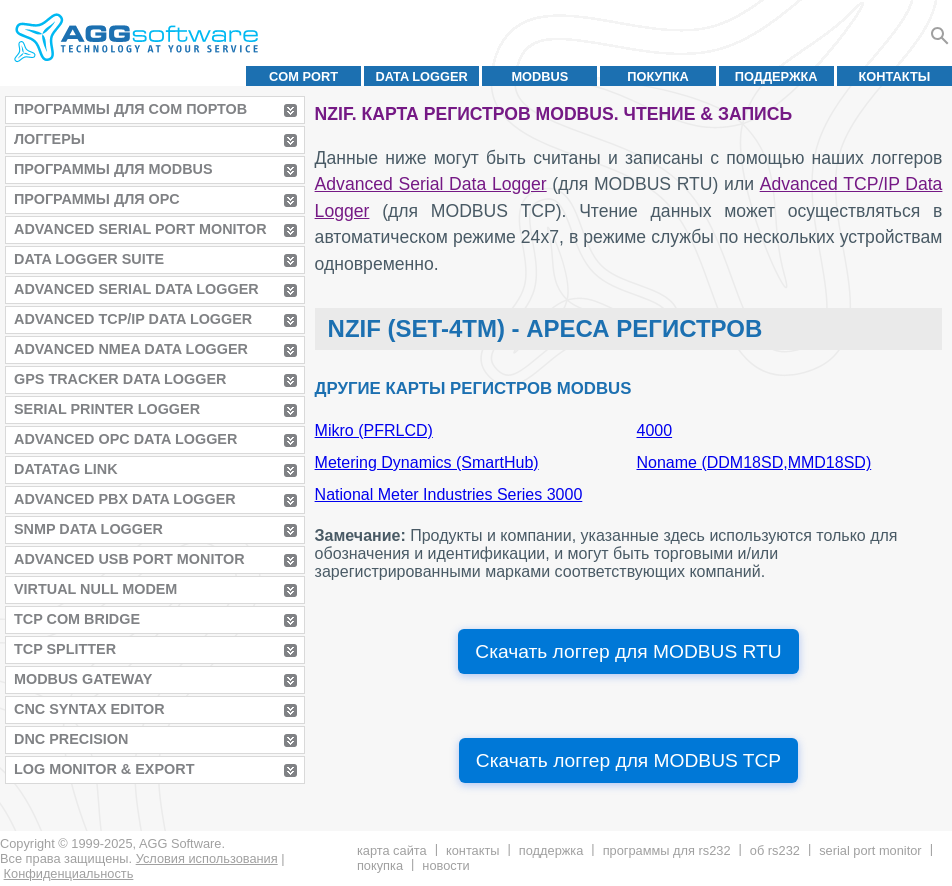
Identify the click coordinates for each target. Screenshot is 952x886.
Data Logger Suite (89, 259)
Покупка (658, 76)
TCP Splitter (65, 649)
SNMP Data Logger (88, 529)
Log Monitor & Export (104, 769)
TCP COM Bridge (77, 619)
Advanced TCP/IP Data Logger (133, 319)
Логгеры (49, 139)
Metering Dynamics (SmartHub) (427, 462)
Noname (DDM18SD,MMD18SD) (754, 462)
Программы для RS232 (667, 850)
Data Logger (422, 76)
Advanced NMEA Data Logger (131, 349)
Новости (445, 865)
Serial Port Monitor (870, 850)
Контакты (895, 76)
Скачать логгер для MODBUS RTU (628, 651)
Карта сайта (392, 850)
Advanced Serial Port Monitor (140, 229)
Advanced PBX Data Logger (125, 499)
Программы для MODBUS (113, 169)
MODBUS (539, 76)
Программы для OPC (97, 199)
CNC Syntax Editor (89, 709)
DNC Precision (71, 739)
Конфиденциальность (69, 873)
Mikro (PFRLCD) (374, 430)
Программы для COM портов (130, 109)
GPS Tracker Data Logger (120, 379)
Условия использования (207, 858)
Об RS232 (775, 850)
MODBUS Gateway (83, 679)
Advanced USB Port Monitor (129, 559)
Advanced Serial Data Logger (136, 289)
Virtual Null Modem (95, 589)
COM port (303, 76)
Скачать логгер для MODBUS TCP (628, 760)
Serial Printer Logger (107, 409)
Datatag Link (66, 469)
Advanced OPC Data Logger (125, 439)
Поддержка (776, 76)
